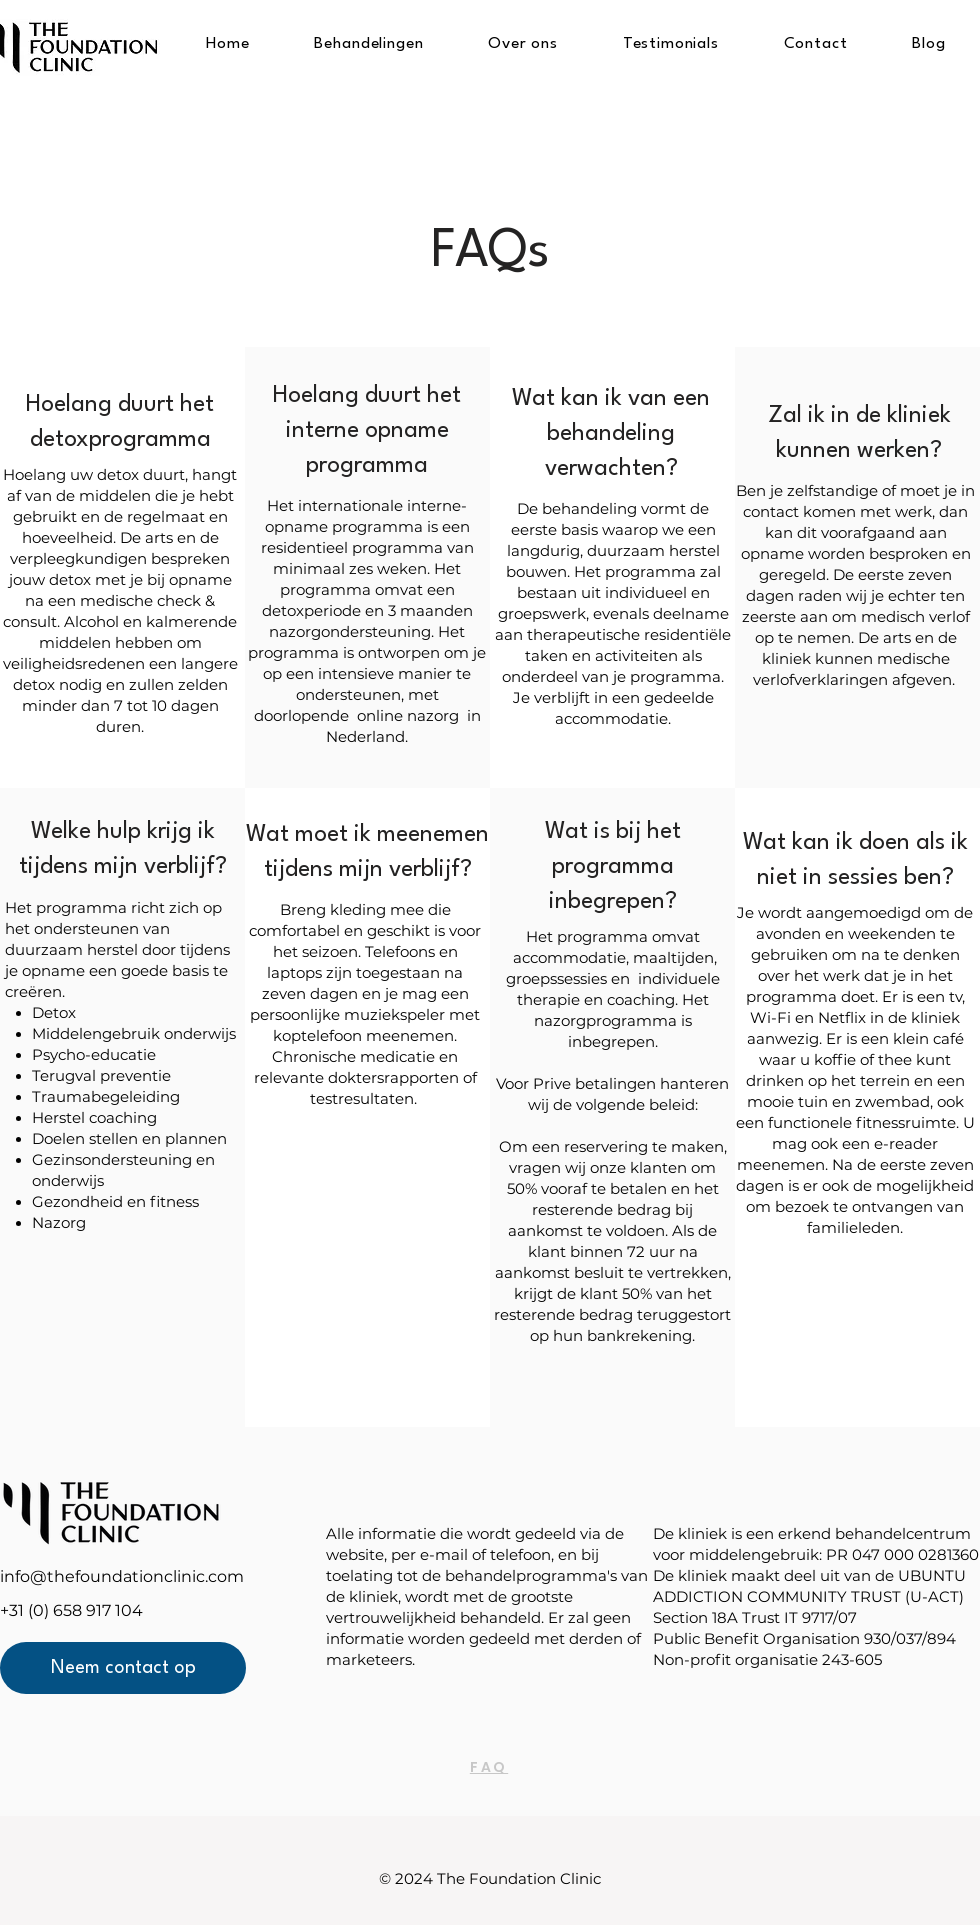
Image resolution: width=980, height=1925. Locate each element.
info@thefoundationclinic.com (122, 1576)
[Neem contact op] (123, 1668)
